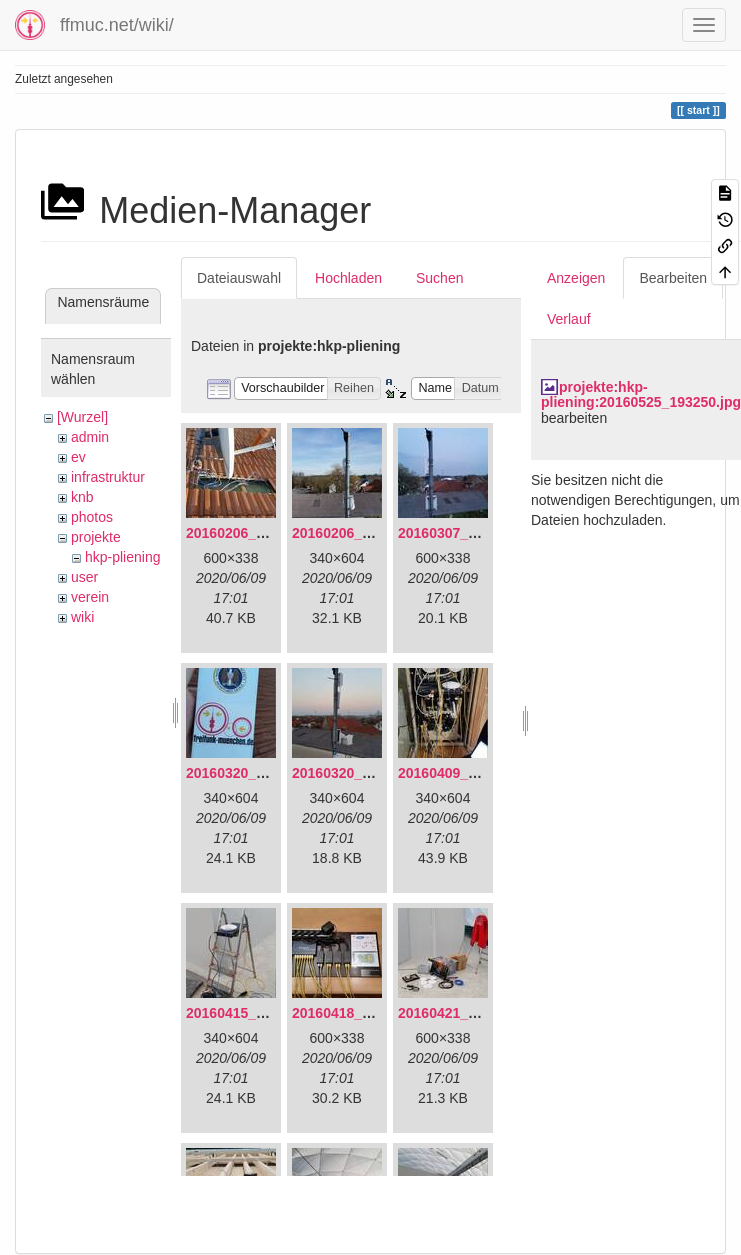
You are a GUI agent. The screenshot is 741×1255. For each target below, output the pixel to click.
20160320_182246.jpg (363, 773)
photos (92, 517)
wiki (82, 617)
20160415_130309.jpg (257, 1013)
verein (90, 597)
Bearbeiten (673, 278)
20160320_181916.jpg (257, 773)
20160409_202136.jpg (469, 773)
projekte (96, 537)
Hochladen (348, 278)
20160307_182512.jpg (469, 533)
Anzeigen (576, 278)
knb (82, 497)
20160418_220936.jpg (363, 1013)
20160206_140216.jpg (363, 533)
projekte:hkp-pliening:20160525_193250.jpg (641, 394)
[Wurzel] (82, 417)
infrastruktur (108, 477)
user (84, 577)
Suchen (439, 278)
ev (78, 457)
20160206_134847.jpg (257, 533)
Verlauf (569, 319)
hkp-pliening (123, 557)
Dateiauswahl (239, 278)
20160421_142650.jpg (469, 1013)
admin (90, 437)
